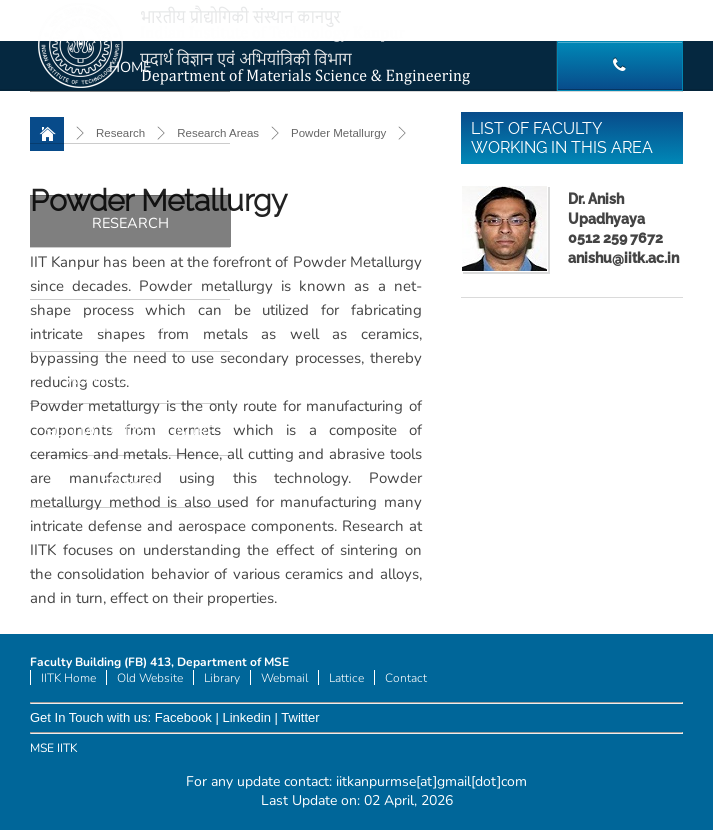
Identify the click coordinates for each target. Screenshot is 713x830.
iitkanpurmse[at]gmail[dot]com (431, 781)
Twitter (300, 717)
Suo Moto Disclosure (130, 431)
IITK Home (68, 678)
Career (130, 483)
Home (130, 67)
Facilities (130, 275)
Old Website (150, 678)
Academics (130, 171)
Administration (130, 379)
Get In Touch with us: (92, 717)
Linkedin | (250, 717)
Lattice (346, 678)
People (130, 119)
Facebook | (187, 717)
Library (222, 678)
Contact (406, 678)
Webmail (284, 678)
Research (130, 223)
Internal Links (130, 327)
